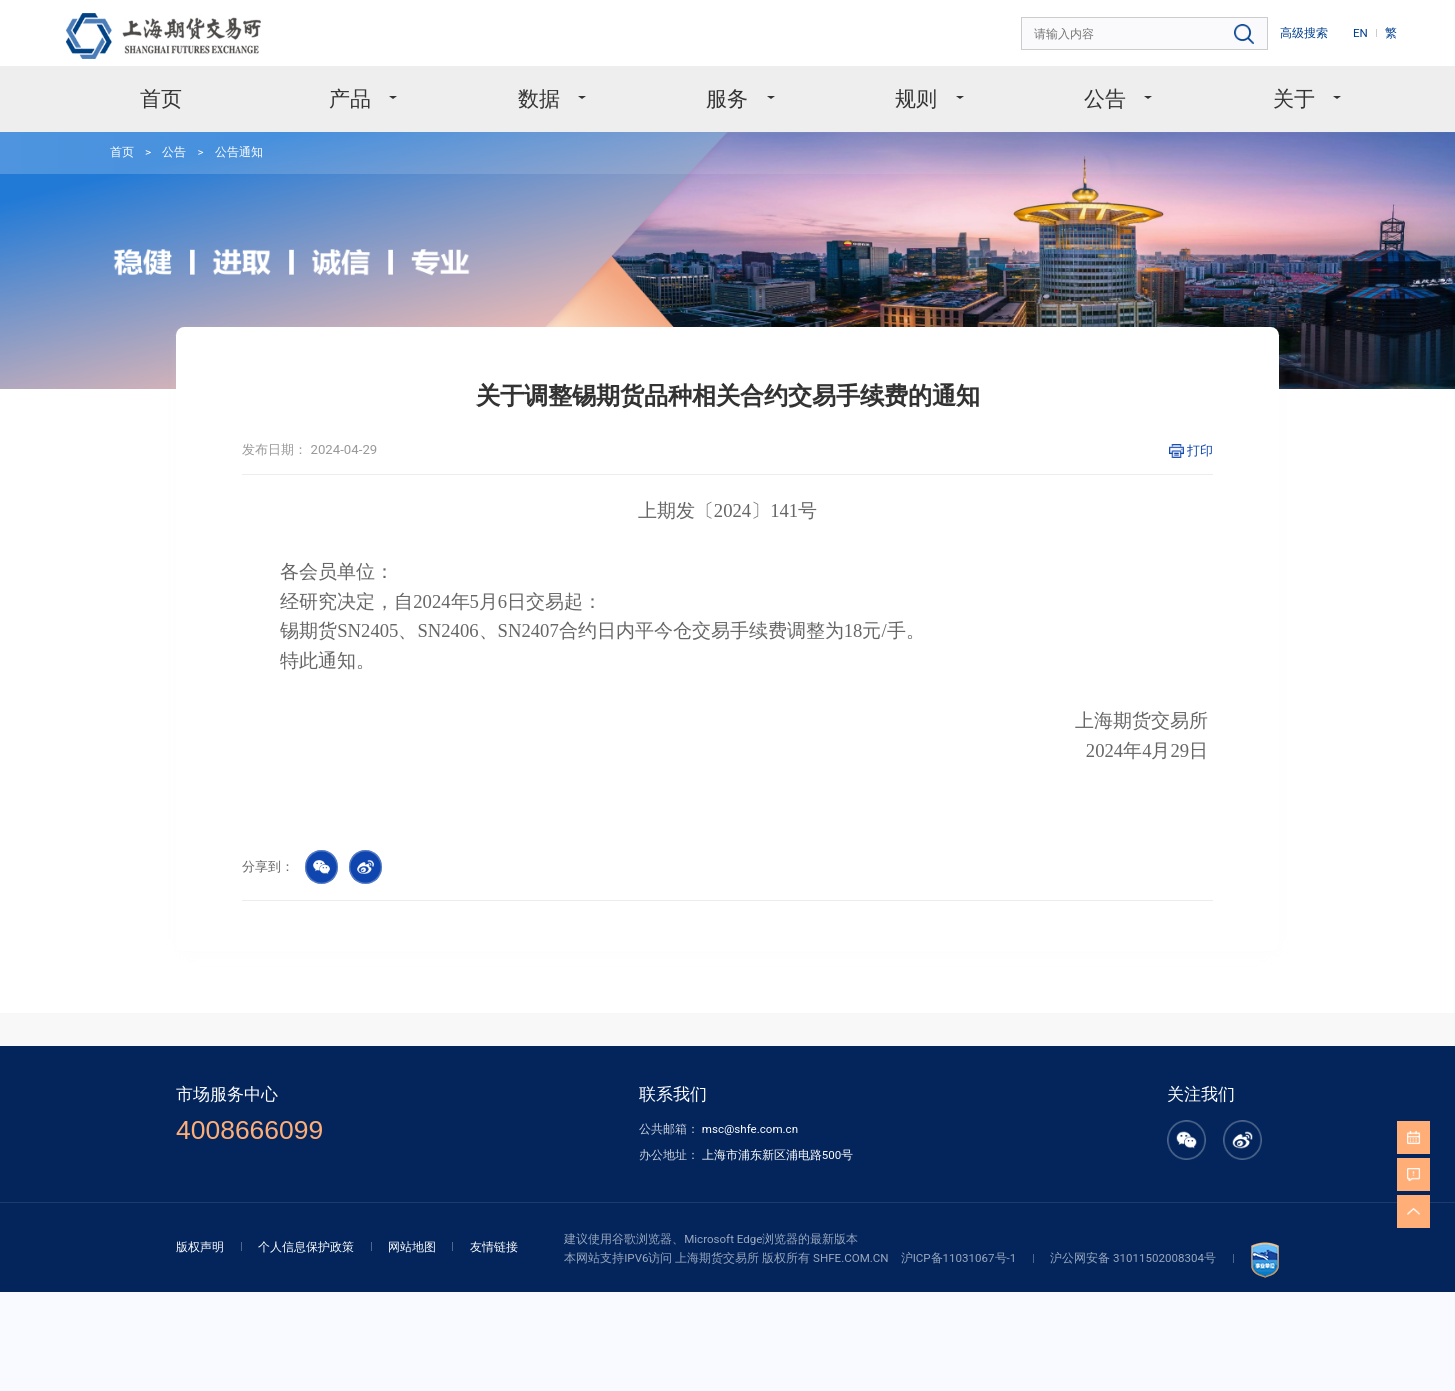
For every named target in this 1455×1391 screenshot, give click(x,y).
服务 (729, 98)
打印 (1200, 450)
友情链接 (494, 1247)
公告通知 (239, 152)
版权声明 (200, 1247)
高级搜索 (1304, 33)
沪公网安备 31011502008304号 (1133, 1258)
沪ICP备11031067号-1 (959, 1258)
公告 (1107, 98)
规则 (918, 98)
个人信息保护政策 (306, 1247)
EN (1360, 33)
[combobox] (1145, 34)
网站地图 (412, 1247)
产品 (352, 98)
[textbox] (1145, 34)
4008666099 (249, 1130)
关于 (1296, 98)
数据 (541, 98)
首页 (161, 98)
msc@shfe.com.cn (750, 1129)
